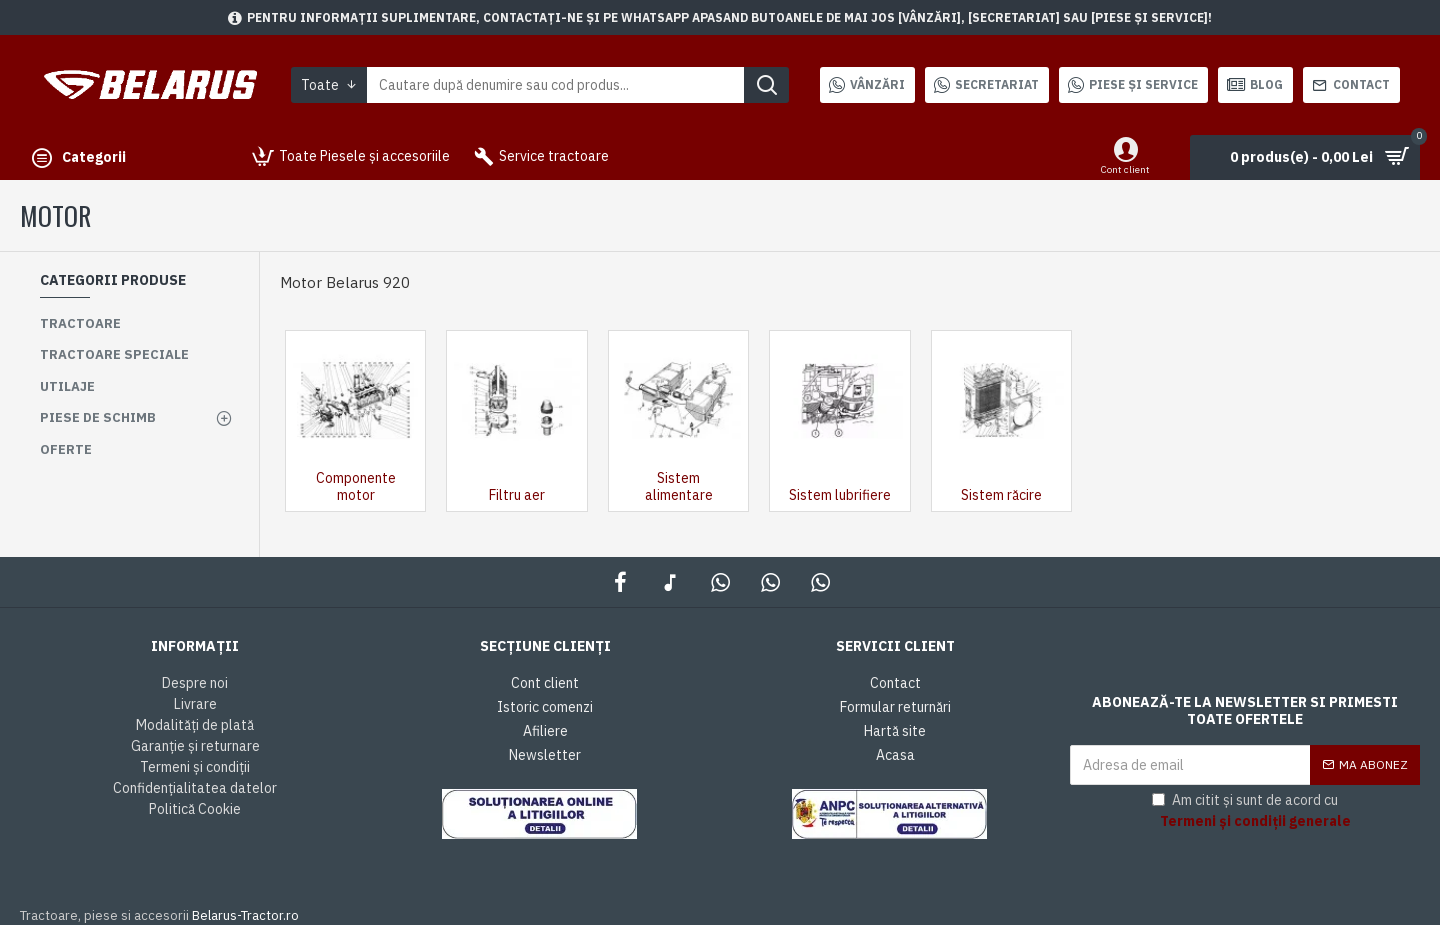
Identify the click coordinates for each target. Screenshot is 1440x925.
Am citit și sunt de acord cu (1253, 811)
